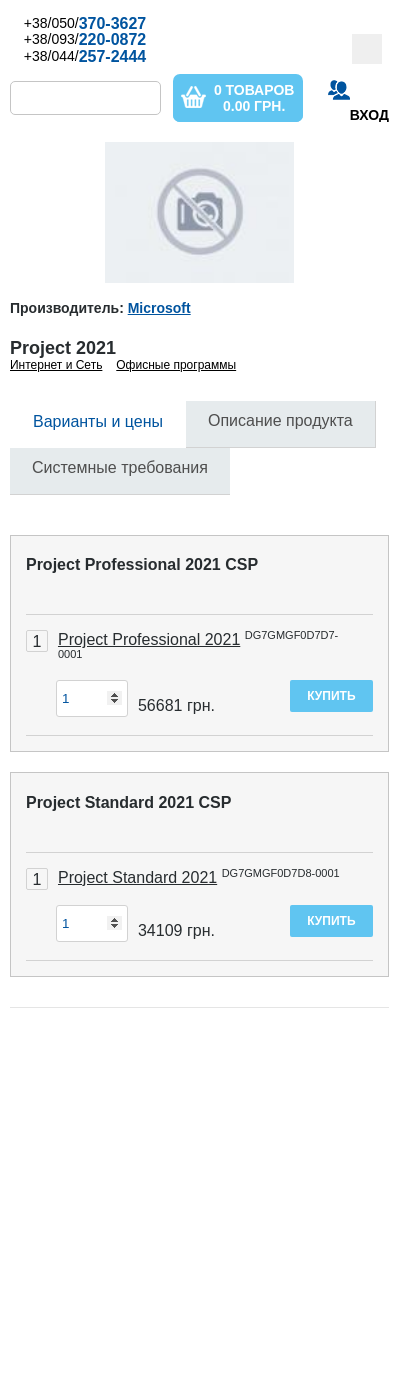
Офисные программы (176, 365)
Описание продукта (280, 420)
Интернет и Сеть (56, 365)
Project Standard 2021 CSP (128, 802)
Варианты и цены (98, 421)
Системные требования (120, 467)
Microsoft (159, 308)
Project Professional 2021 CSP (142, 564)
